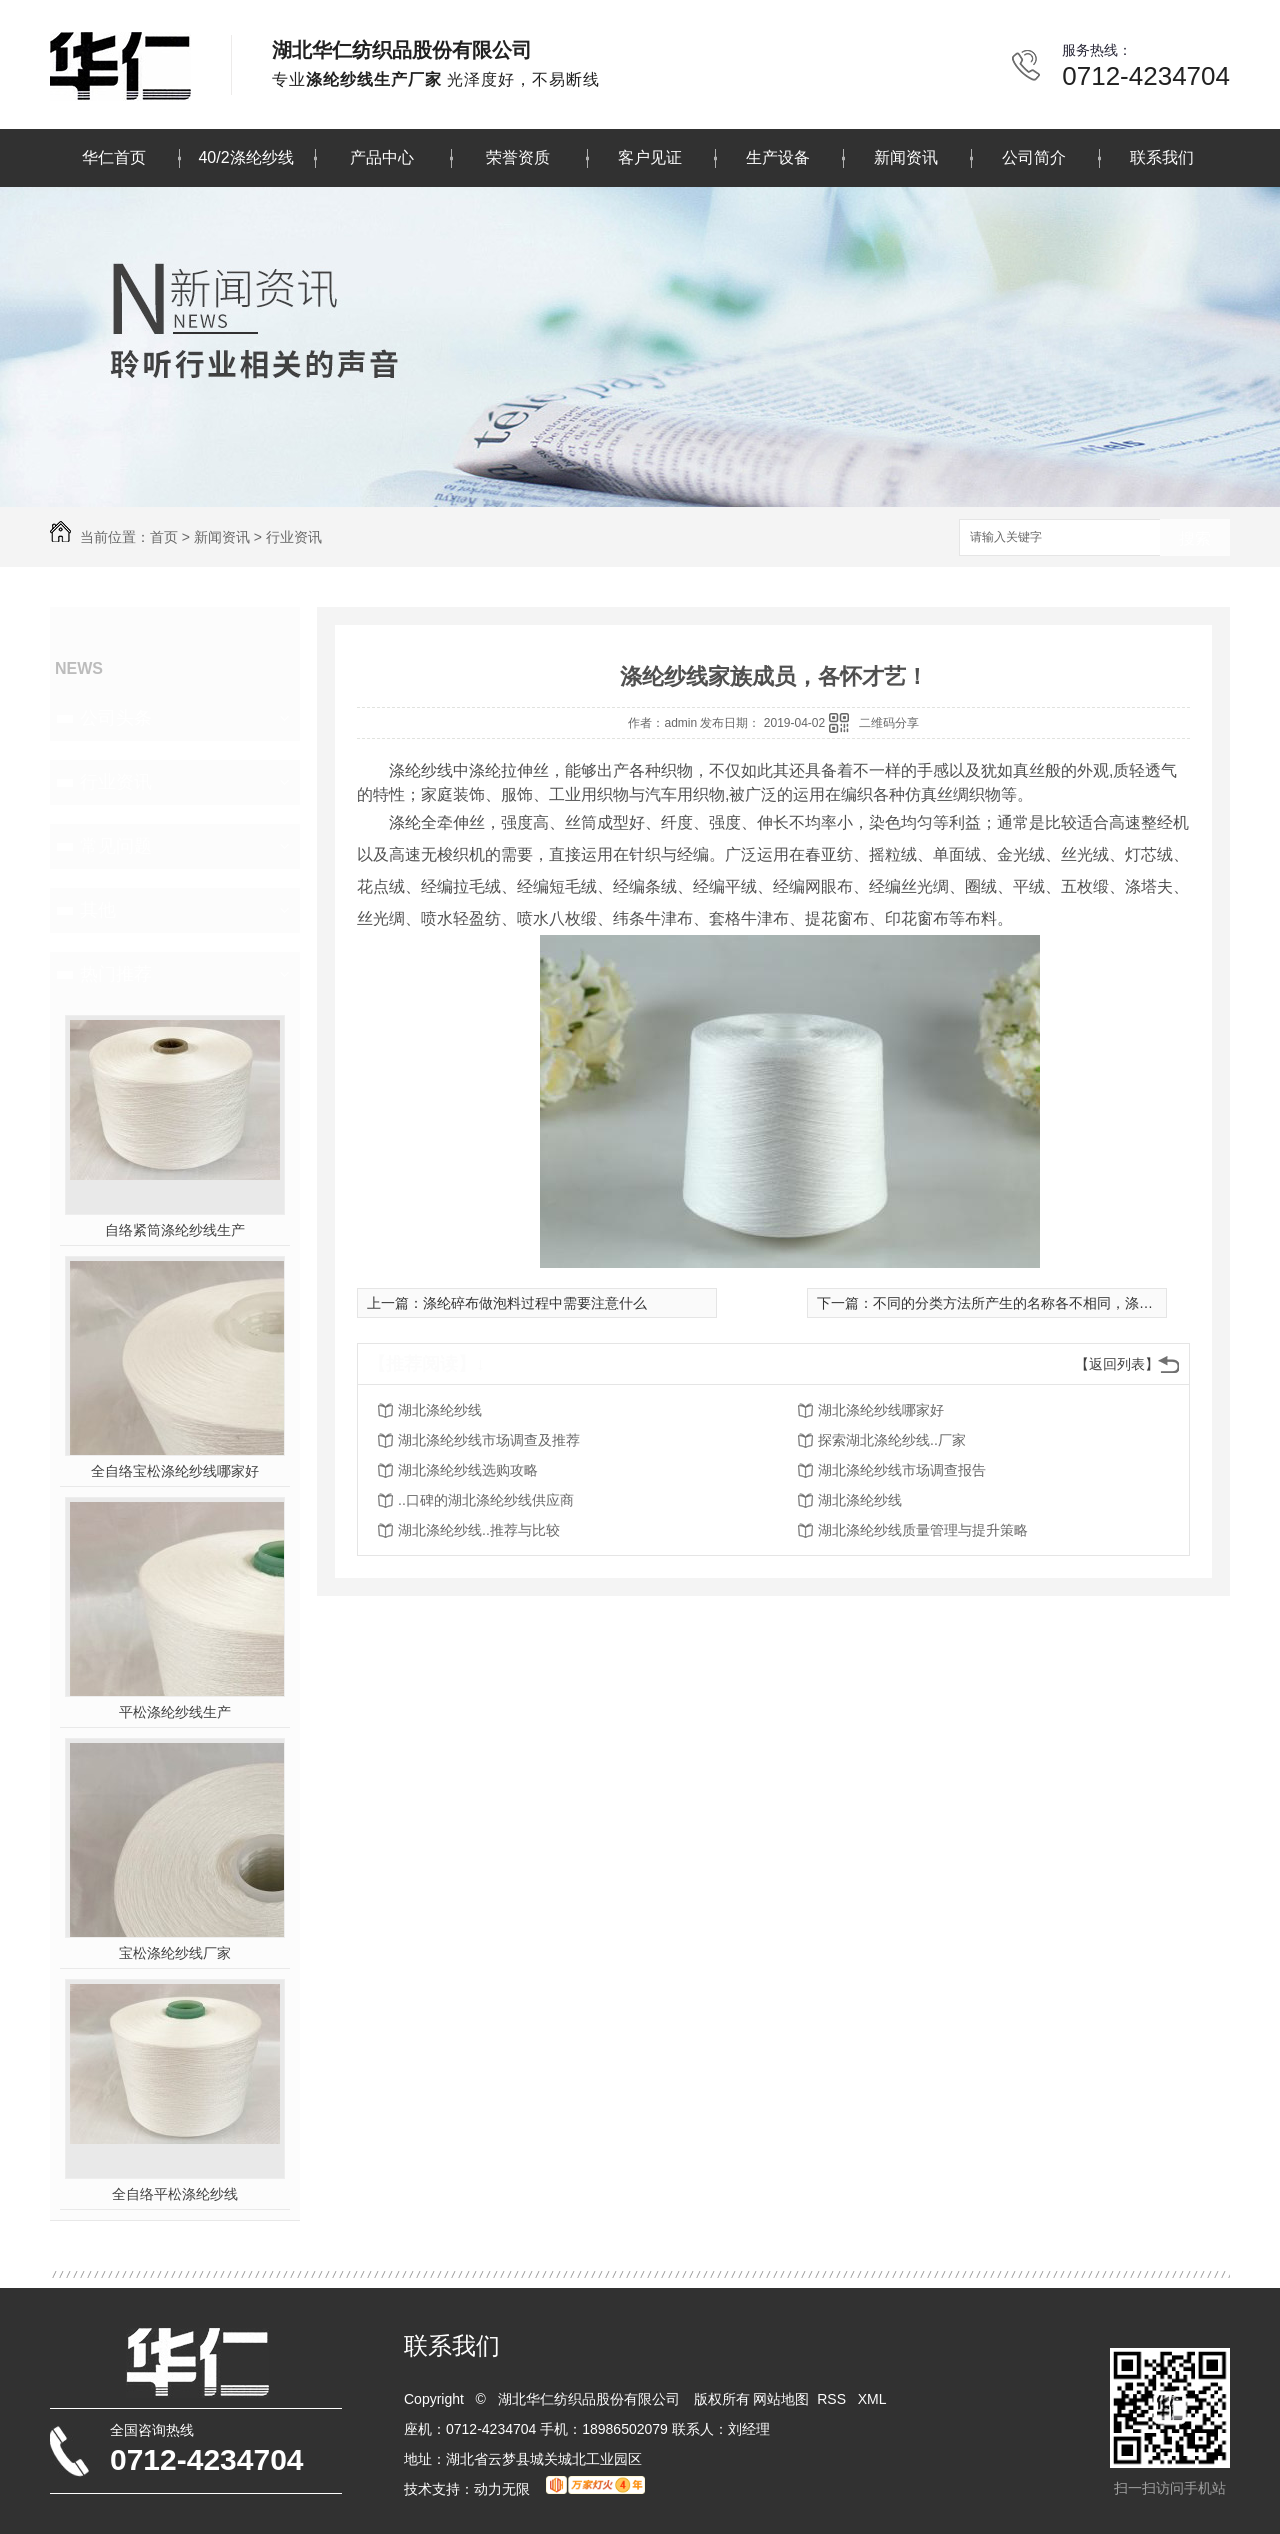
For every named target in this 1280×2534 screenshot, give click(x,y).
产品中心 (382, 157)
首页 (164, 537)
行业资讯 (294, 537)
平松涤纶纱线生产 (175, 1712)
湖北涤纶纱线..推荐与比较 (479, 1530)
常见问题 (116, 846)
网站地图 (781, 2399)
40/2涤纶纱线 (245, 157)
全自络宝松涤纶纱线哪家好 (175, 1471)
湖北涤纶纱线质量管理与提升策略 (923, 1530)
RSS (833, 2399)
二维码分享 (889, 723)
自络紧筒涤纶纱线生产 (175, 1230)
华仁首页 (114, 157)
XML (874, 2399)
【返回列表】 (1117, 1364)
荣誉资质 (518, 157)
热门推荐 (116, 974)
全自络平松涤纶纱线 (175, 2194)
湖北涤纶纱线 (440, 1410)
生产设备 (778, 157)
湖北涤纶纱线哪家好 (881, 1410)
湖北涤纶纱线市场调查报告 (902, 1470)
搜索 (1195, 538)
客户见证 (650, 157)
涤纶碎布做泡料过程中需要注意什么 (535, 1303)
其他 (98, 910)
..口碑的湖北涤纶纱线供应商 (486, 1500)
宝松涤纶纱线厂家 (175, 1953)
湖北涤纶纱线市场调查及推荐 (489, 1440)
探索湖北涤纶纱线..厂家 (892, 1440)
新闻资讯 (906, 157)
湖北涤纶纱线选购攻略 (468, 1470)
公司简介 (1034, 157)
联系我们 (1162, 157)
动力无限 (502, 2489)
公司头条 (116, 718)
